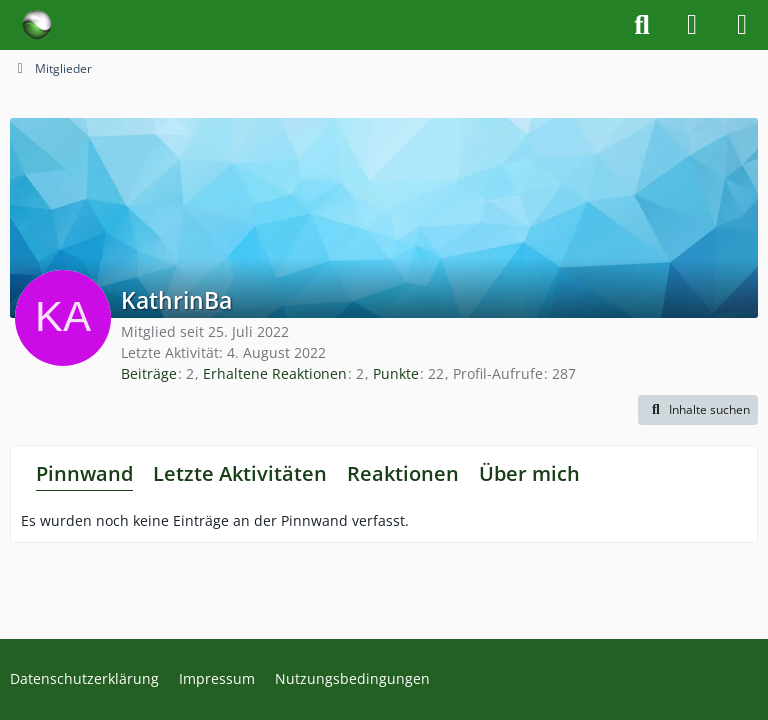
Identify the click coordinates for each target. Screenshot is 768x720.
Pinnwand (84, 473)
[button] (698, 410)
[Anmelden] (692, 25)
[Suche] (642, 25)
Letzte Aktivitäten (240, 473)
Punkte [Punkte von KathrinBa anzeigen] (396, 373)
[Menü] (742, 25)
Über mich (529, 473)
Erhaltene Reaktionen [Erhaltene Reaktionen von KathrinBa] (275, 373)
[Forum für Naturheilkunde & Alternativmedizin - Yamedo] (37, 25)
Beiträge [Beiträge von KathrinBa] (149, 373)
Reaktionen (403, 473)
